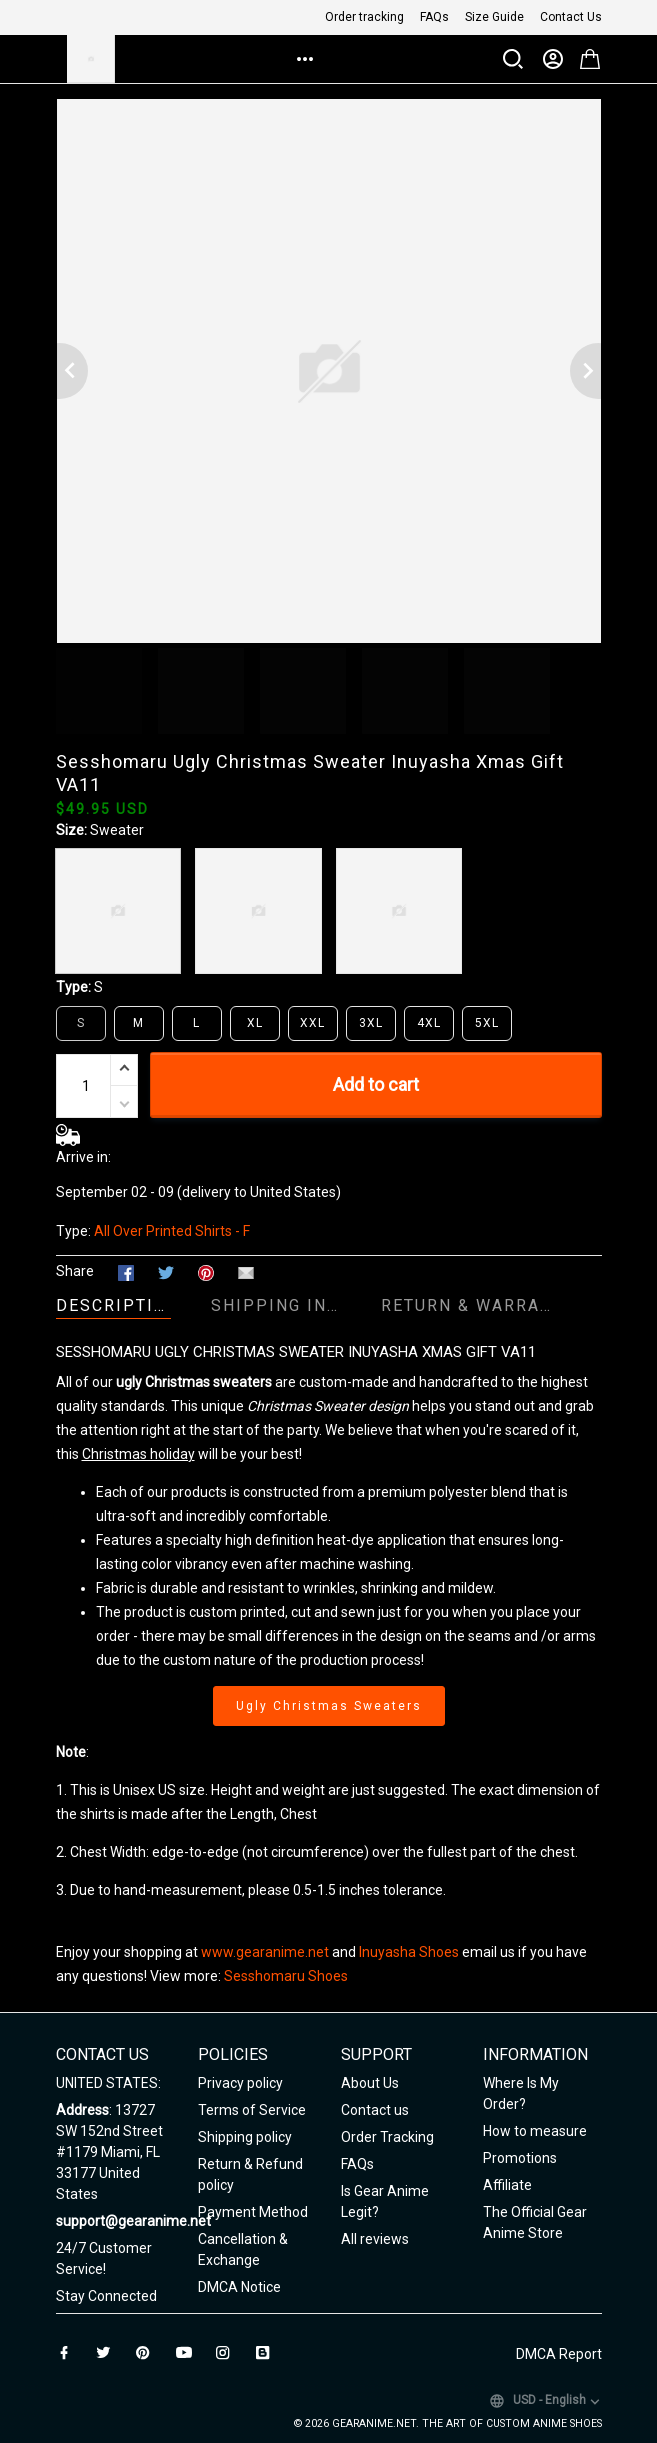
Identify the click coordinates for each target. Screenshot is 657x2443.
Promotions (520, 2158)
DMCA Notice (239, 2287)
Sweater (117, 830)
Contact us (375, 2110)
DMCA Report (559, 2354)
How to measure (535, 2131)
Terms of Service (252, 2110)
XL (255, 1023)
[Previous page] (72, 371)
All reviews (375, 2239)
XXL (312, 1023)
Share (75, 1271)
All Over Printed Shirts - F (172, 1231)
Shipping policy (245, 2137)
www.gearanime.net (265, 1952)
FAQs (434, 17)
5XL (487, 1023)
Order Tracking (387, 2137)
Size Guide (494, 17)
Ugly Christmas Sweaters (329, 1706)
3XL (371, 1023)
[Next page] (586, 371)
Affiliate (507, 2185)
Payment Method (253, 2212)
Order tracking (364, 17)
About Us (370, 2083)
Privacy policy (240, 2083)
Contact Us (571, 17)
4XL (429, 1023)
